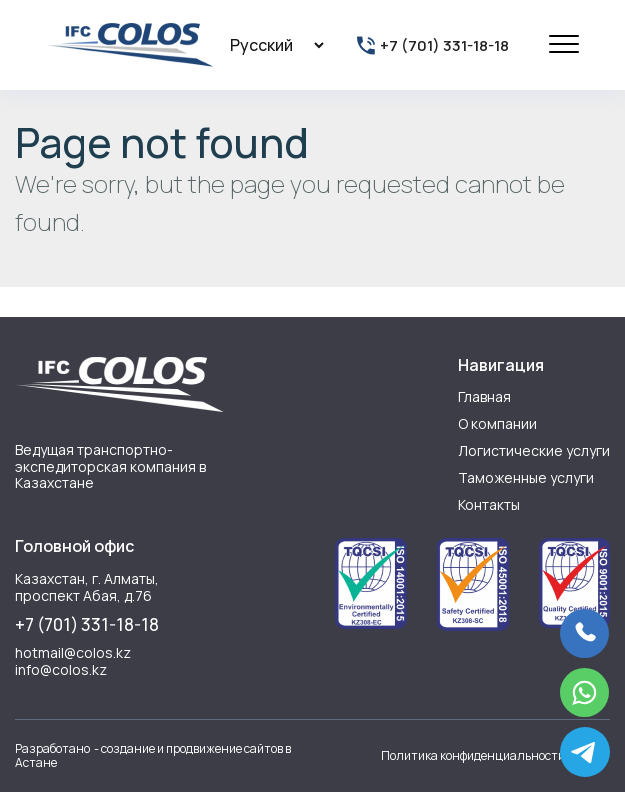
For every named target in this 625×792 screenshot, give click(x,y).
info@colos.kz (61, 670)
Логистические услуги (534, 450)
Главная (484, 396)
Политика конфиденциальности (473, 755)
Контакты (489, 504)
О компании (497, 423)
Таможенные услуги (526, 477)
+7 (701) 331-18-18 (87, 625)
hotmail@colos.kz (73, 653)
